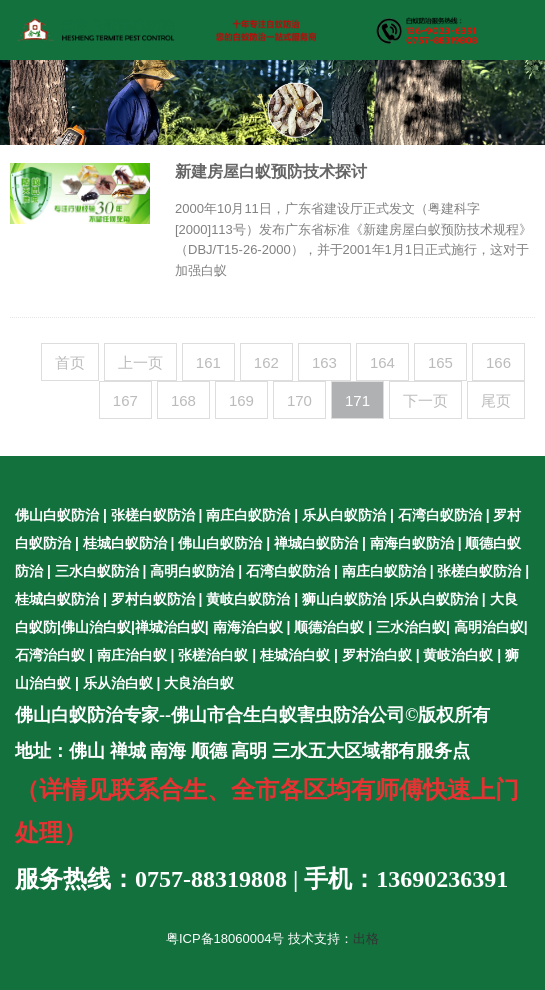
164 (382, 362)
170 (299, 400)
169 (241, 400)
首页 (70, 362)
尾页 (496, 400)
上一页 (140, 362)
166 (498, 362)
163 (324, 362)
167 (125, 400)
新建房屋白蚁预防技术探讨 (271, 171)
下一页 (425, 400)
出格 (366, 938)
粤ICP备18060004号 (225, 938)
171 (357, 400)
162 (266, 362)
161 (208, 362)
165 (440, 362)
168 (183, 400)
